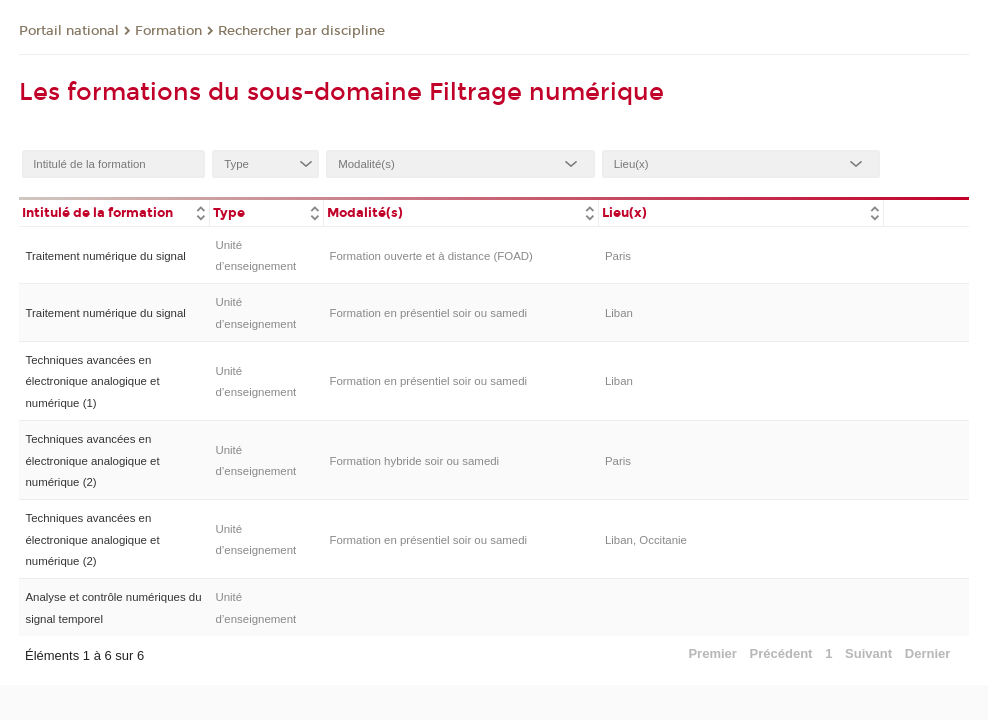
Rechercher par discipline (301, 31)
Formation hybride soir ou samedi (414, 461)
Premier (712, 653)
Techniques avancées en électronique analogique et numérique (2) (92, 460)
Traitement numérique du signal (105, 256)
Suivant (868, 653)
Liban (619, 313)
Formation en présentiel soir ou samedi (428, 313)
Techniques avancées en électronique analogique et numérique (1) (92, 381)
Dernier (928, 653)
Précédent (781, 653)
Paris (618, 256)
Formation (168, 31)
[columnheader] (114, 211)
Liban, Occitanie (646, 540)
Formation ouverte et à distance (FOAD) (430, 256)
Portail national (69, 31)
